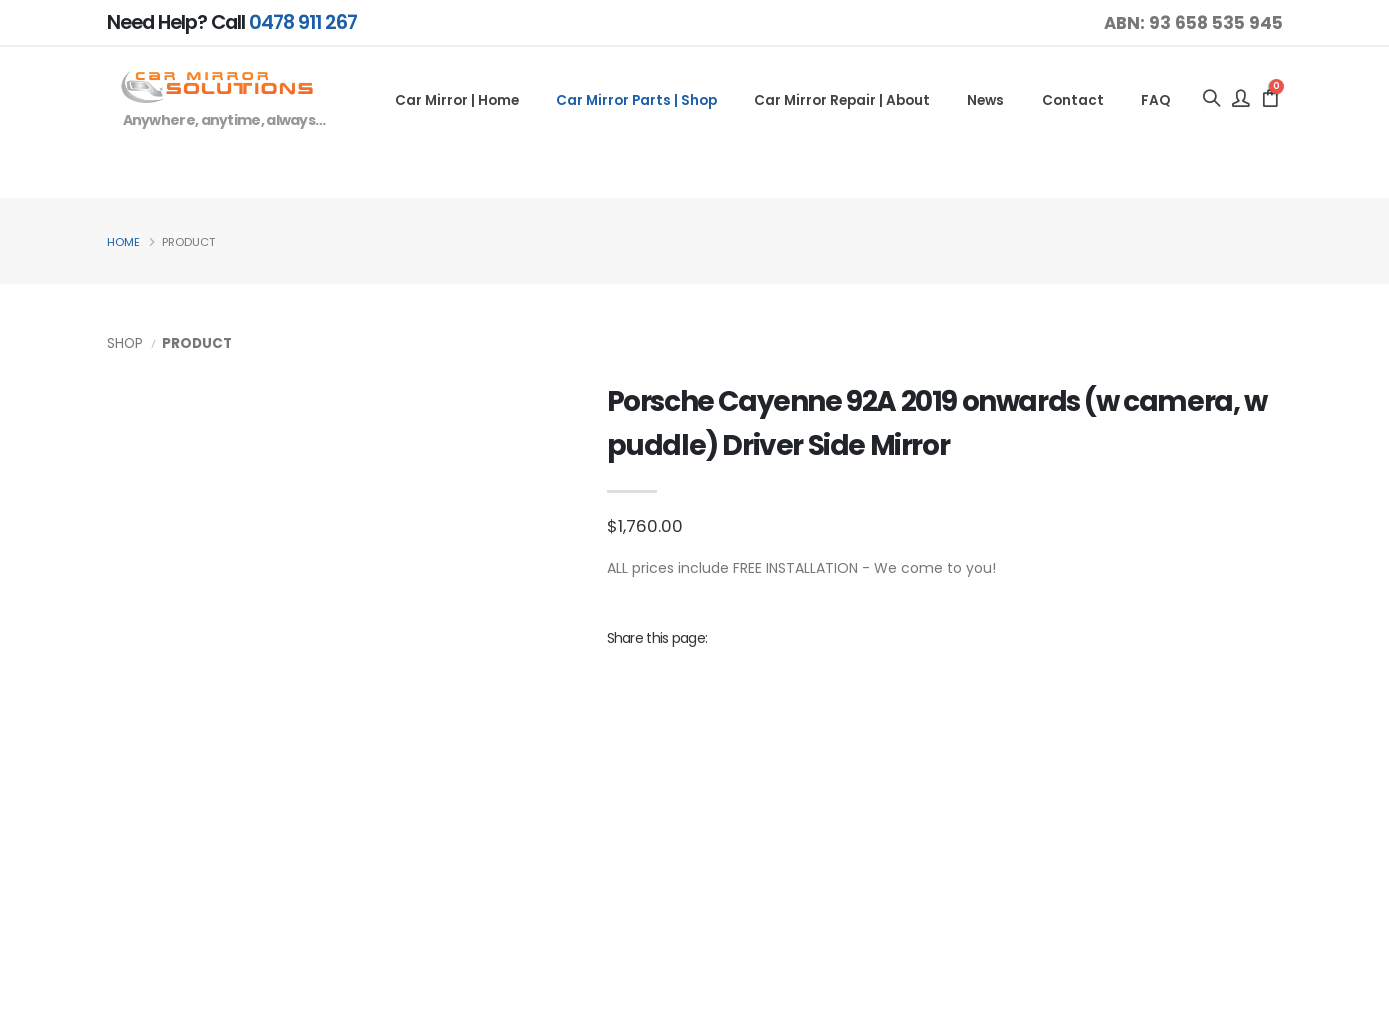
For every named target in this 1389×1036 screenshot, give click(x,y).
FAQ (1155, 100)
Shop (125, 343)
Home (123, 242)
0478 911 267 (303, 22)
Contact (1073, 100)
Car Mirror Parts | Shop (636, 100)
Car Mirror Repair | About (842, 100)
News (985, 100)
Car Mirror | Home (457, 100)
